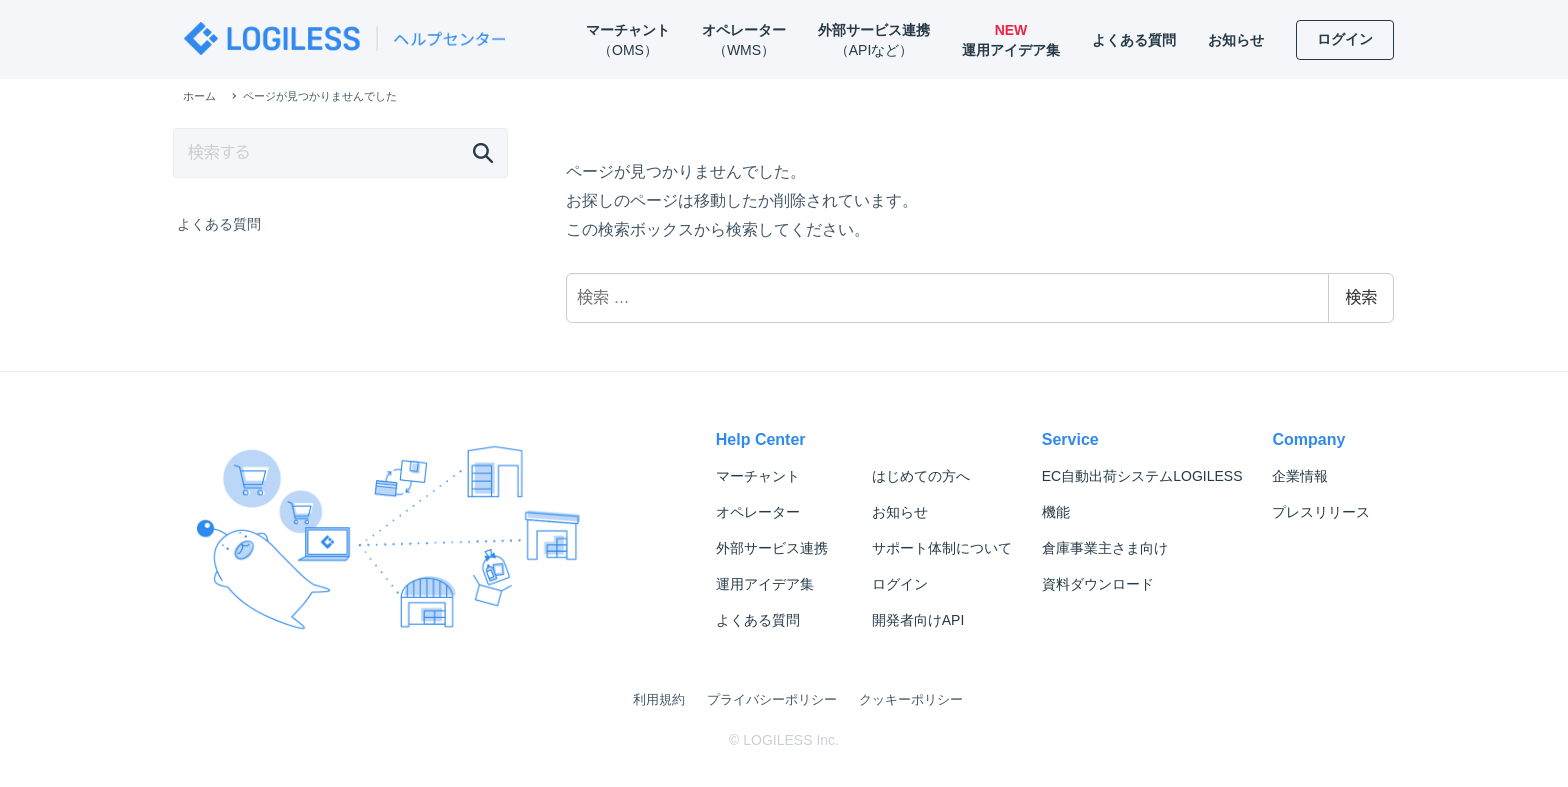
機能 (1056, 512)
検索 (1361, 297)
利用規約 (659, 699)
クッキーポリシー (911, 699)
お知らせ (900, 512)
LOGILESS (1142, 476)
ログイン (900, 584)
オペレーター (758, 512)
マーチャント (758, 476)
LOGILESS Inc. (791, 740)
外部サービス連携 (772, 548)
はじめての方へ (921, 476)
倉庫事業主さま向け (1105, 548)
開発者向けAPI (918, 620)
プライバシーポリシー (772, 699)
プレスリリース (1321, 512)
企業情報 (1300, 476)
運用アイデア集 (765, 584)
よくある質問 (219, 224)
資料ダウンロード (1098, 584)
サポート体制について (942, 548)
